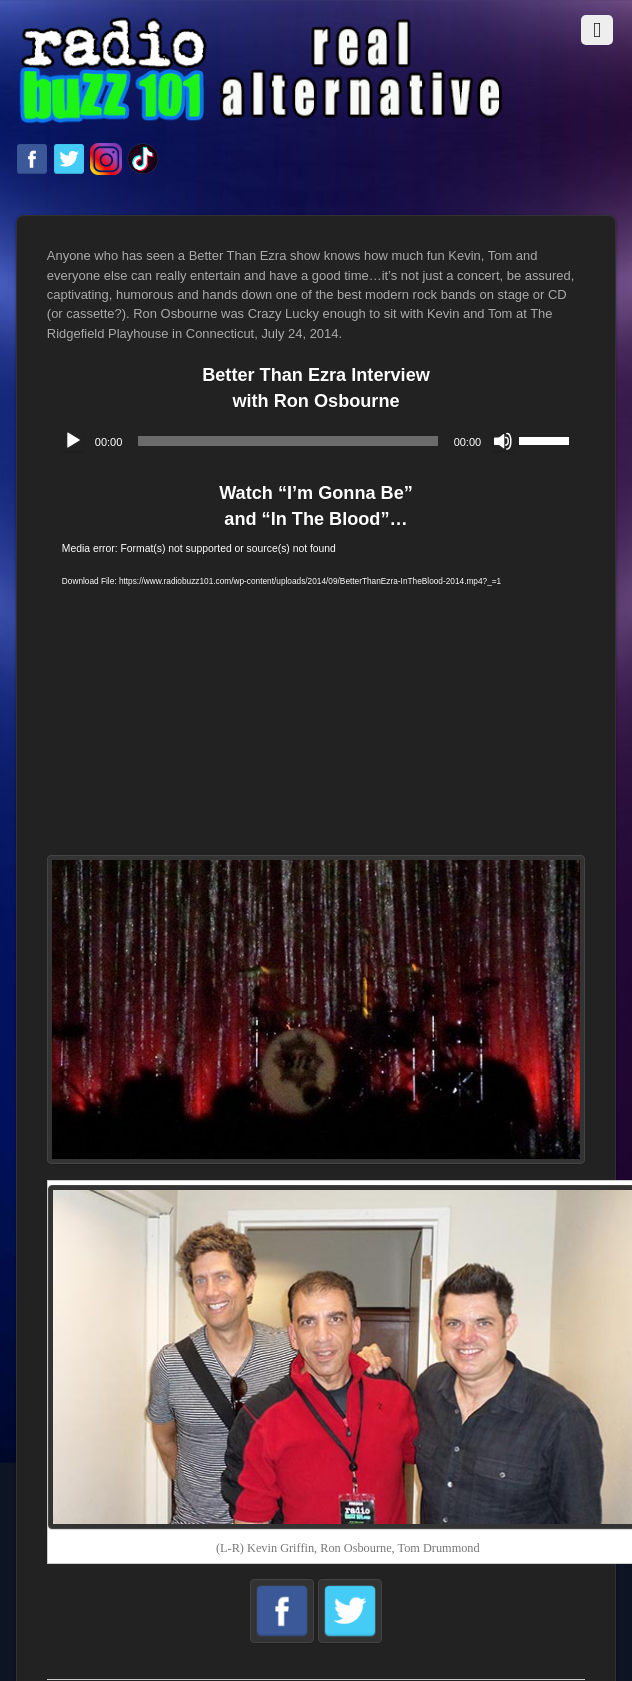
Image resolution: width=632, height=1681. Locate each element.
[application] (316, 441)
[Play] (73, 441)
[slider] (287, 441)
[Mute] (503, 441)
